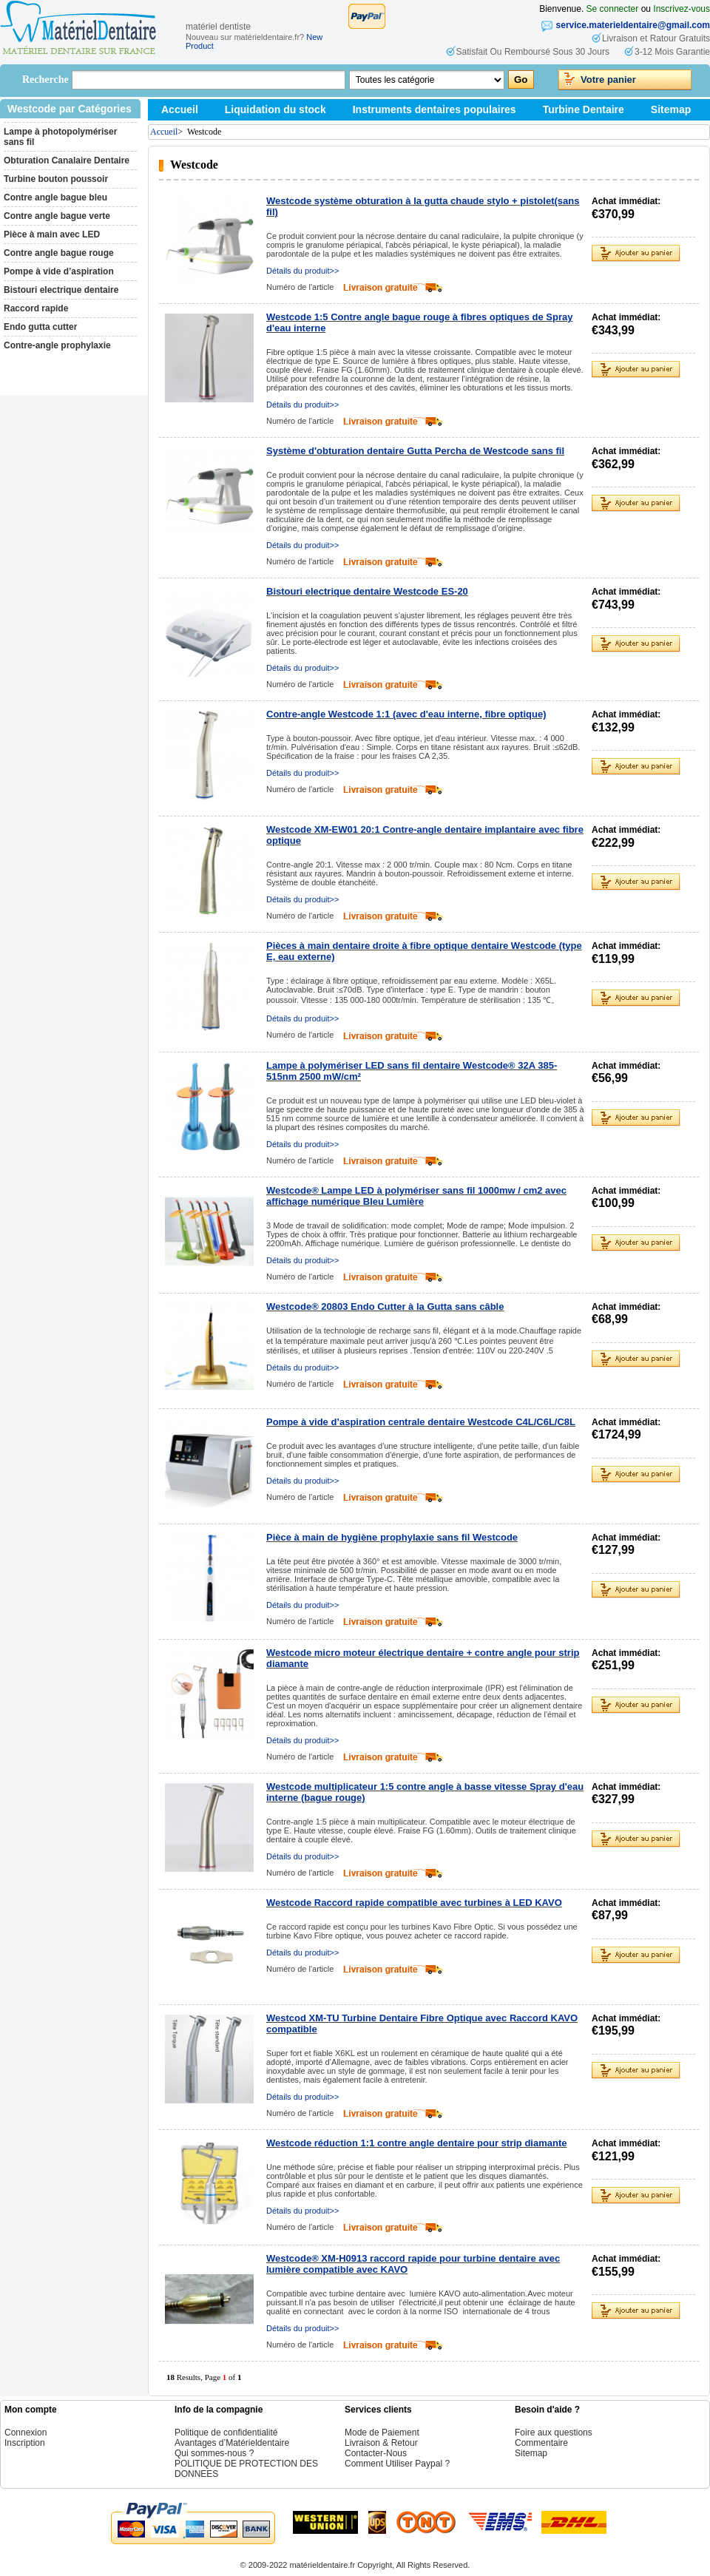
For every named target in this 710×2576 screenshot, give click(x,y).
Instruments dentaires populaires (434, 109)
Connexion (25, 2432)
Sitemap (671, 109)
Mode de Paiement (382, 2432)
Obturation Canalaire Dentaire (66, 160)
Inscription (24, 2443)
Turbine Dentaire (583, 109)
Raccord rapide (36, 308)
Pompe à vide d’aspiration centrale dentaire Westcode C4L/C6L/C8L (420, 1421)
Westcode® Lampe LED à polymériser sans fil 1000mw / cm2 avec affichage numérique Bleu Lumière (416, 1196)
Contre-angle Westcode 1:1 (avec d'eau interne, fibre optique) (406, 714)
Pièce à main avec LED (52, 234)
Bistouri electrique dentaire (61, 290)
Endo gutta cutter (40, 327)
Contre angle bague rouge (59, 253)
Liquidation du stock (275, 109)
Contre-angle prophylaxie (57, 345)
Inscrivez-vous (681, 9)
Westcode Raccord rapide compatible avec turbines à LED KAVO (414, 1902)
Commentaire (541, 2443)
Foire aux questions (553, 2432)
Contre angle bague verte (57, 216)
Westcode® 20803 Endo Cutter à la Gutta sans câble (385, 1306)
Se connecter (612, 9)
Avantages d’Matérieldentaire (232, 2443)
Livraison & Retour (381, 2443)
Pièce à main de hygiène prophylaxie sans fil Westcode (392, 1537)
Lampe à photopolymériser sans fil (60, 136)
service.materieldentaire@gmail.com (633, 25)
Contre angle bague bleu (55, 197)
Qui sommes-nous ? (214, 2453)
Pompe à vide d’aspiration (59, 271)
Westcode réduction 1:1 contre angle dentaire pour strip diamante (416, 2143)
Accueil (179, 109)
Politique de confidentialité (226, 2432)
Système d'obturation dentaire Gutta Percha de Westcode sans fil (415, 450)
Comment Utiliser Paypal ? (397, 2463)
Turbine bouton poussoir (56, 179)
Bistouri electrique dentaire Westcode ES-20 (367, 591)
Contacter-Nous (376, 2453)
